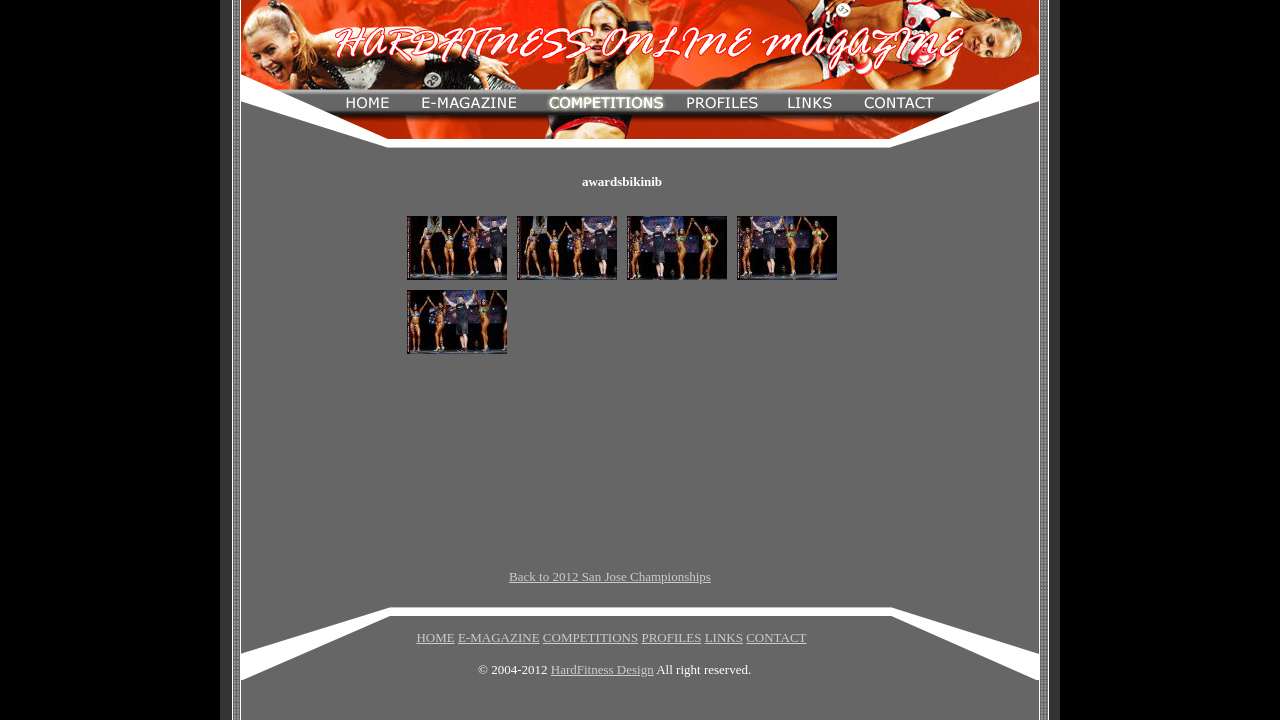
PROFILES (671, 637)
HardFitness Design (602, 669)
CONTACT (776, 637)
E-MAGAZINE (499, 637)
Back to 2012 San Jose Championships (610, 576)
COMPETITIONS (590, 637)
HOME (435, 637)
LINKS (724, 637)
